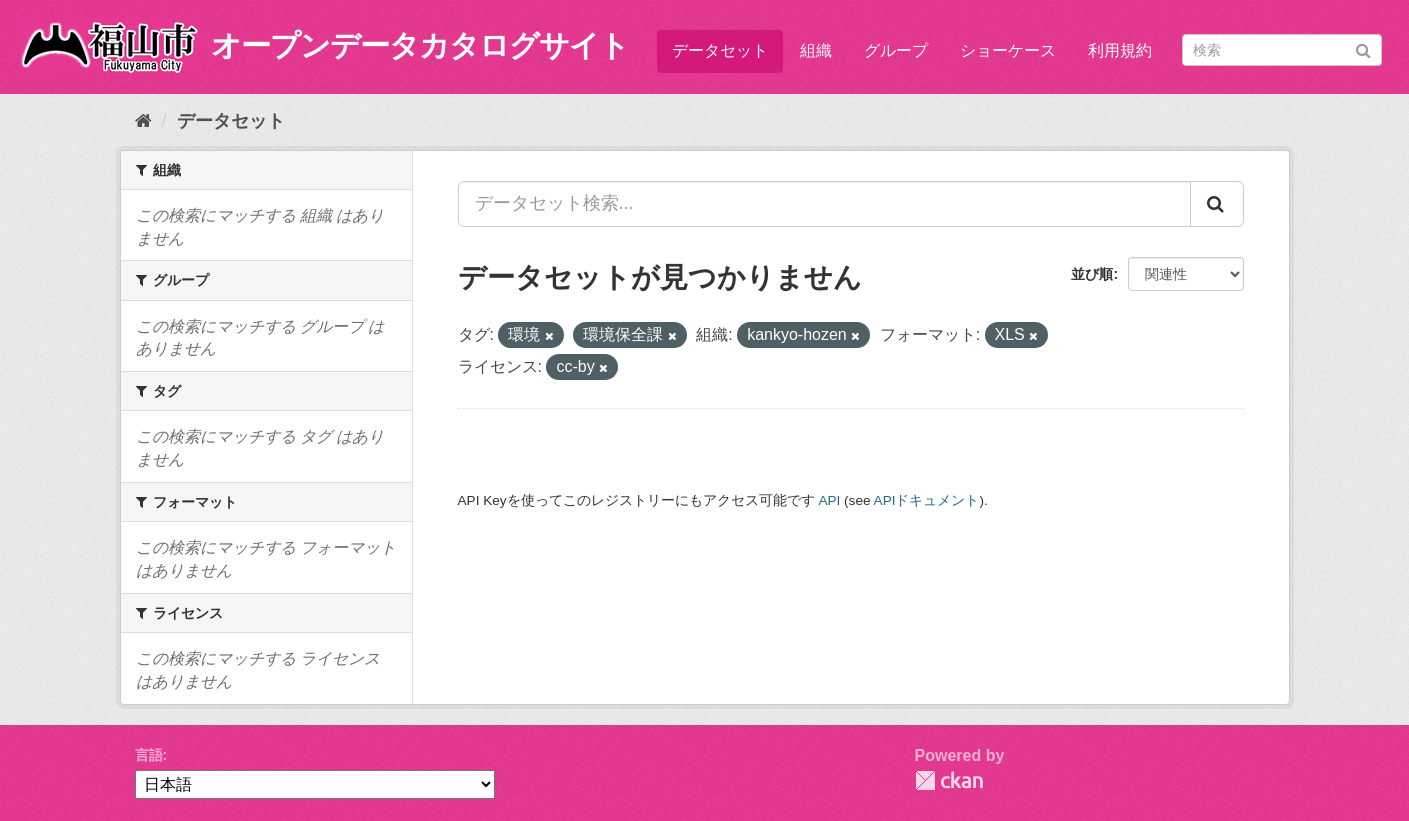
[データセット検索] (1282, 50)
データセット (720, 50)
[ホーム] (143, 121)
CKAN (949, 780)
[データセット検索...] (824, 204)
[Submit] (1363, 48)
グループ (896, 50)
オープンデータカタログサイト (420, 45)
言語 (149, 755)
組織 (816, 50)
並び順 (1092, 274)
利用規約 (1120, 50)
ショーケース (1008, 50)
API (829, 500)
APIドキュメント (927, 500)
